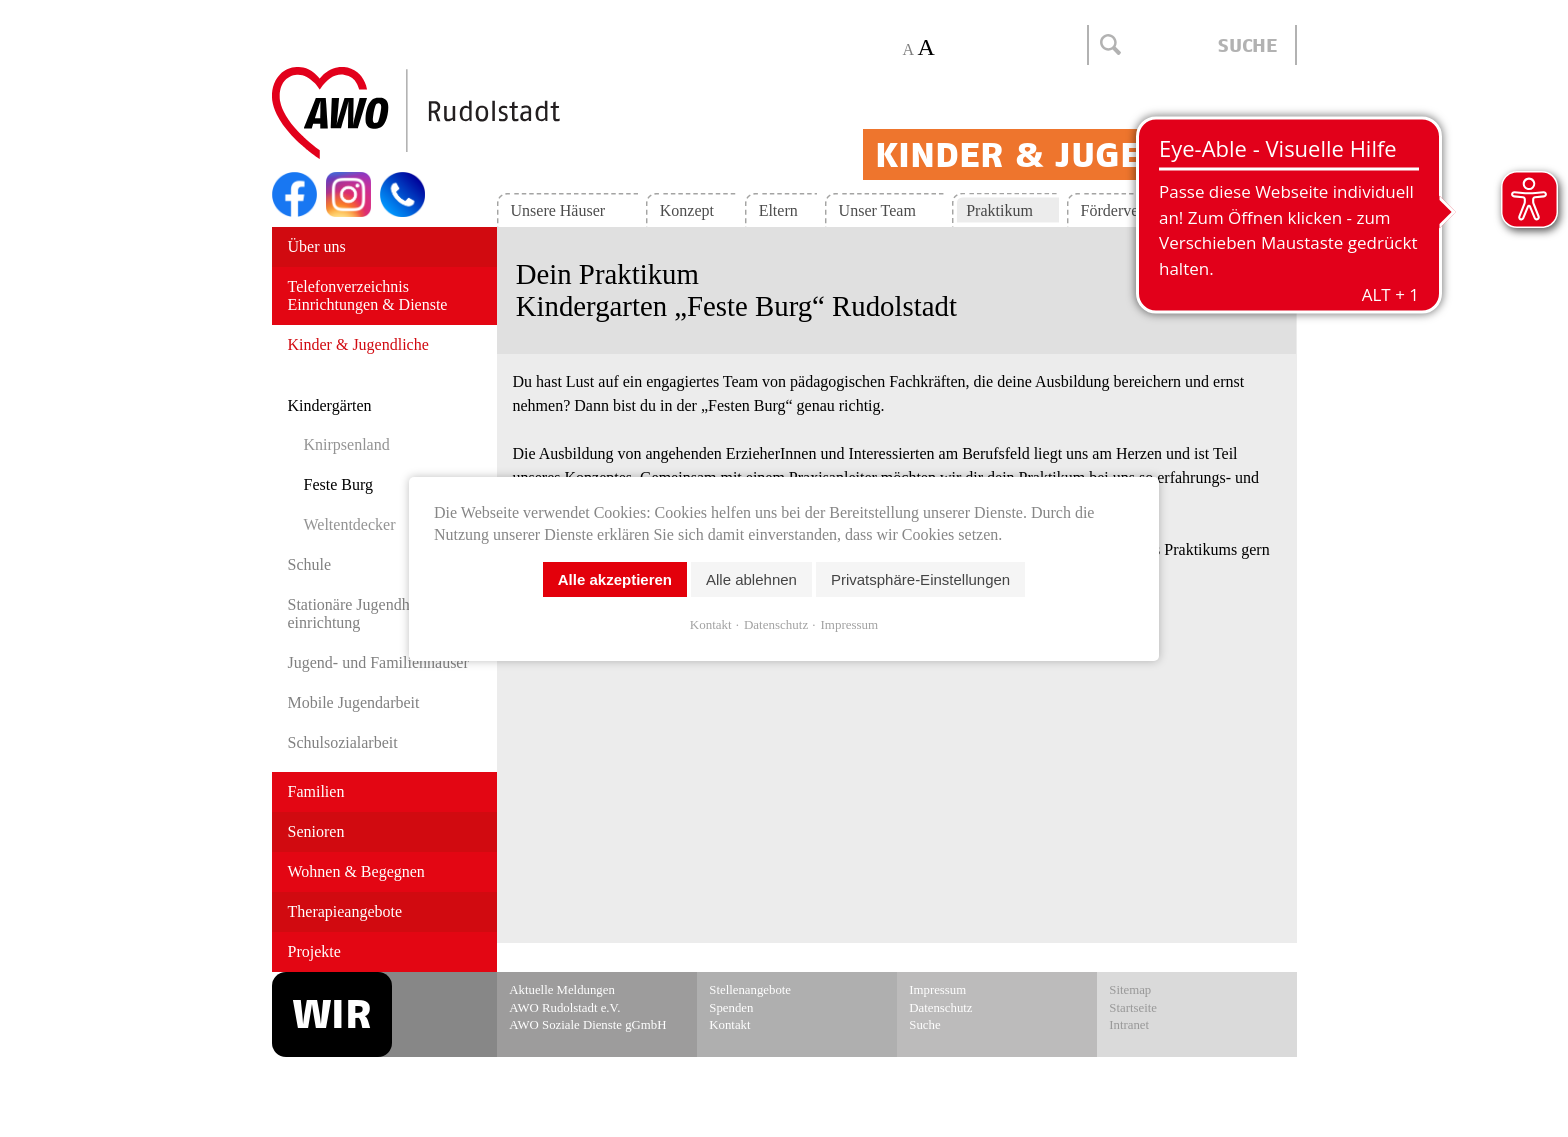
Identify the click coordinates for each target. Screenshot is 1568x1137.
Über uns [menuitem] (317, 246)
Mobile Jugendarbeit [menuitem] (354, 702)
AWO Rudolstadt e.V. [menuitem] (564, 1008)
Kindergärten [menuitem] (330, 405)
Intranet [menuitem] (1129, 1025)
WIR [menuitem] (332, 1014)
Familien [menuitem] (316, 791)
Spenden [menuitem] (731, 1008)
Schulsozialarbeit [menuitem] (343, 742)
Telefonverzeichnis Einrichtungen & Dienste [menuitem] (368, 295)
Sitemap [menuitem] (1130, 990)
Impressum (849, 623)
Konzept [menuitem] (687, 210)
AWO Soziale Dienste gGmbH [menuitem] (587, 1025)
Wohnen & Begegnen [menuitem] (356, 871)
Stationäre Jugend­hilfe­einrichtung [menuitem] (362, 613)
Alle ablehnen (751, 578)
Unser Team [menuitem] (877, 210)
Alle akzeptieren (615, 578)
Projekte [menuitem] (314, 951)
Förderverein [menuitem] (1122, 210)
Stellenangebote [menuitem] (750, 990)
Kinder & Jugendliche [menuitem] (358, 344)
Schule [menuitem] (310, 564)
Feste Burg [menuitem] (338, 484)
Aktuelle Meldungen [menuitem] (562, 990)
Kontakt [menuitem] (1241, 210)
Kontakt (711, 623)
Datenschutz (776, 623)
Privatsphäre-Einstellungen (920, 578)
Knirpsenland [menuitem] (347, 444)
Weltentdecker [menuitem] (350, 524)
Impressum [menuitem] (937, 990)
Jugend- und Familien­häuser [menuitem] (378, 662)
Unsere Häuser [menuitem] (558, 210)
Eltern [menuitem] (778, 210)
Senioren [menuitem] (316, 831)
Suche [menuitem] (924, 1025)
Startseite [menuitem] (1133, 1008)
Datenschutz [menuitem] (940, 1008)
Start (464, 114)
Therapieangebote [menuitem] (345, 911)
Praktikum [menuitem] (999, 210)
